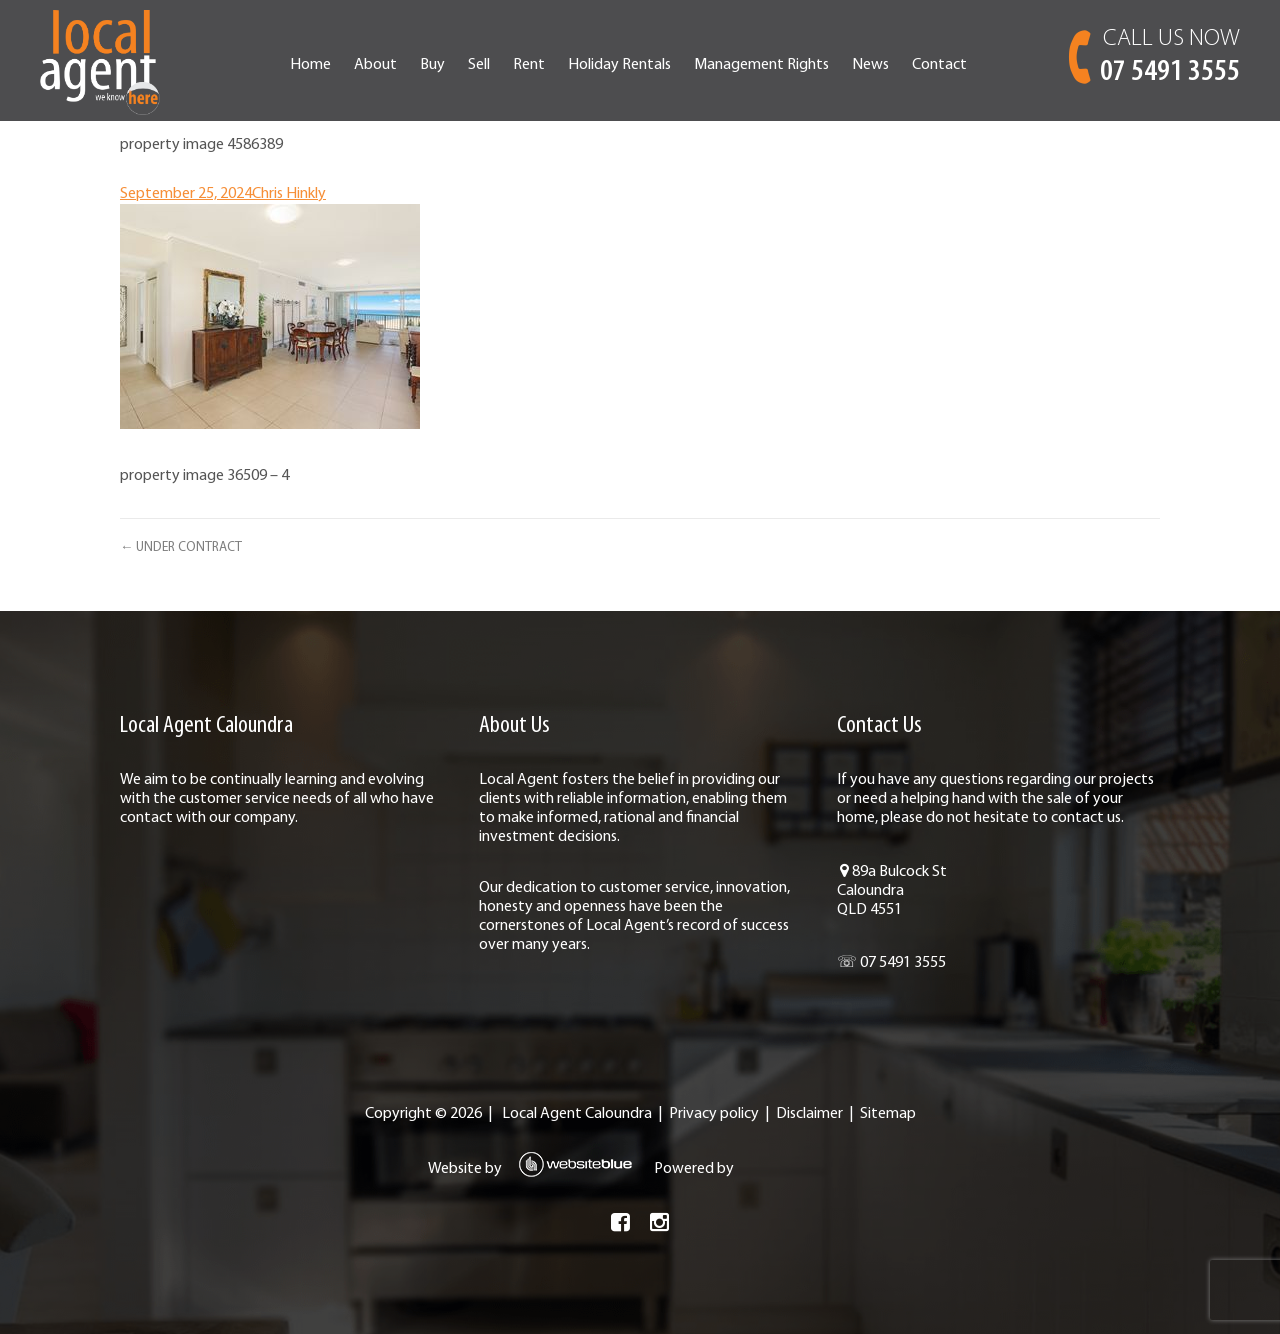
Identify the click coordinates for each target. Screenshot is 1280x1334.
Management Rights (761, 65)
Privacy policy (714, 1114)
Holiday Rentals (619, 65)
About (375, 65)
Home (310, 65)
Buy (432, 65)
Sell (479, 65)
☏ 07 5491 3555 (891, 963)
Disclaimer (809, 1114)
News (870, 65)
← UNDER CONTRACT (181, 547)
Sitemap (888, 1114)
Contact (939, 65)
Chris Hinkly (289, 194)
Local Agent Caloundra (577, 1114)
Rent (529, 65)
